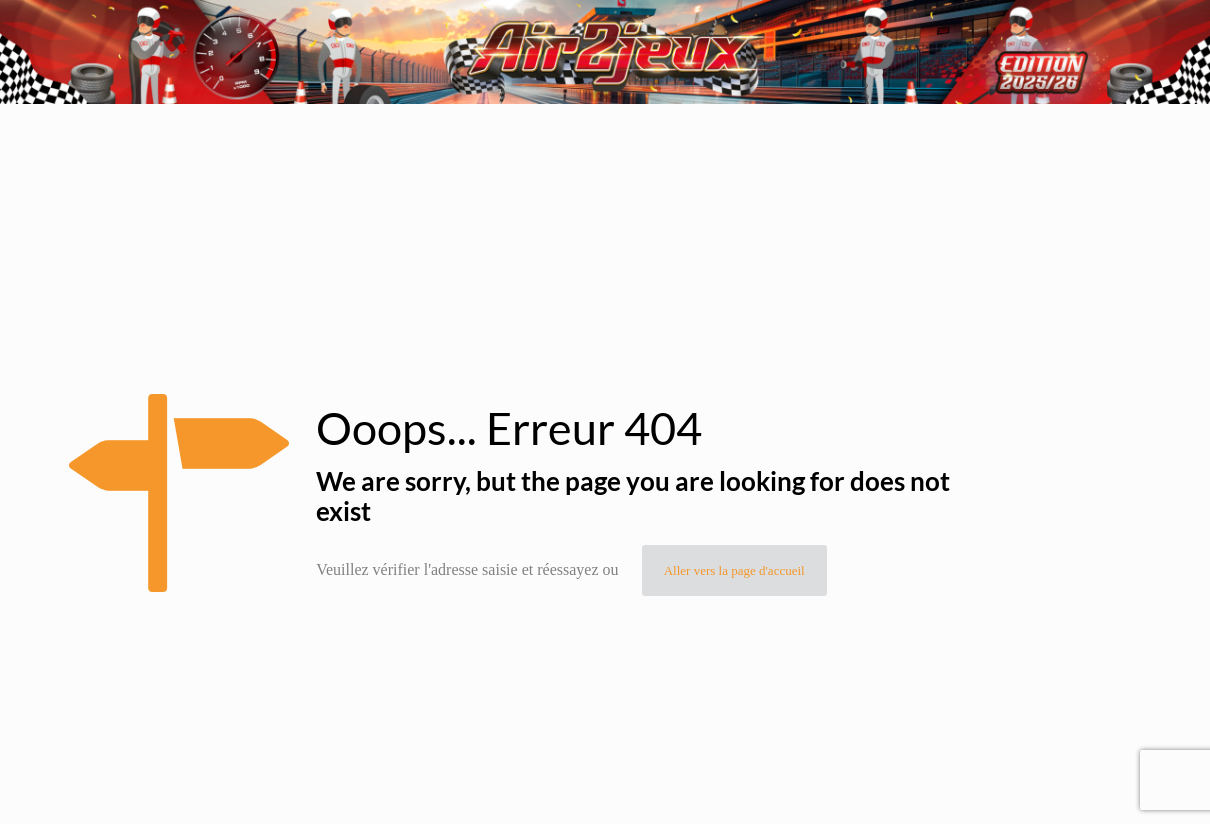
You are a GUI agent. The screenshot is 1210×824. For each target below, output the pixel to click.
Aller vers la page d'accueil (734, 570)
